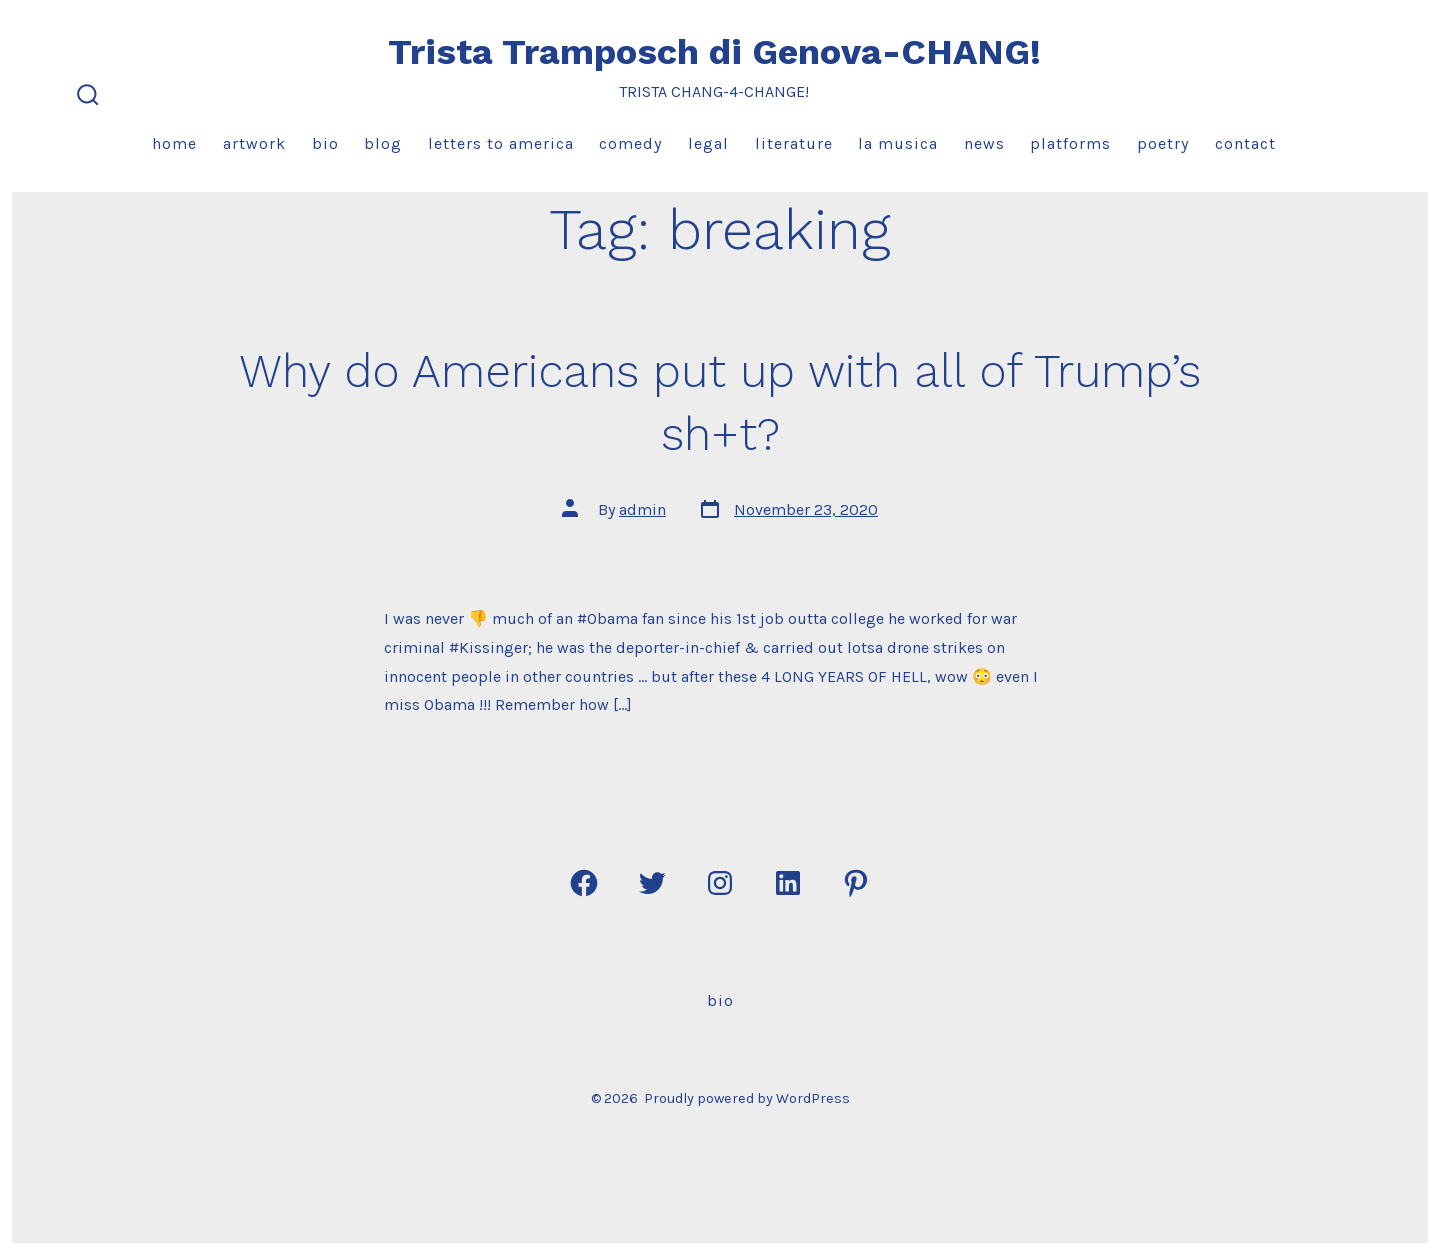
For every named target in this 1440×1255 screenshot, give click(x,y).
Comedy (630, 143)
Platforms (1070, 143)
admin (642, 509)
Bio (325, 143)
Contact (1245, 143)
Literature (794, 143)
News (984, 143)
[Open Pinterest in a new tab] (856, 883)
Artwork (254, 143)
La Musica (898, 143)
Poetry (1163, 143)
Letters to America (501, 143)
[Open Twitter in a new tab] (652, 883)
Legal (708, 143)
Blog (383, 143)
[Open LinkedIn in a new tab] (788, 883)
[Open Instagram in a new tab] (720, 883)
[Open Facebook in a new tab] (584, 883)
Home (174, 143)
